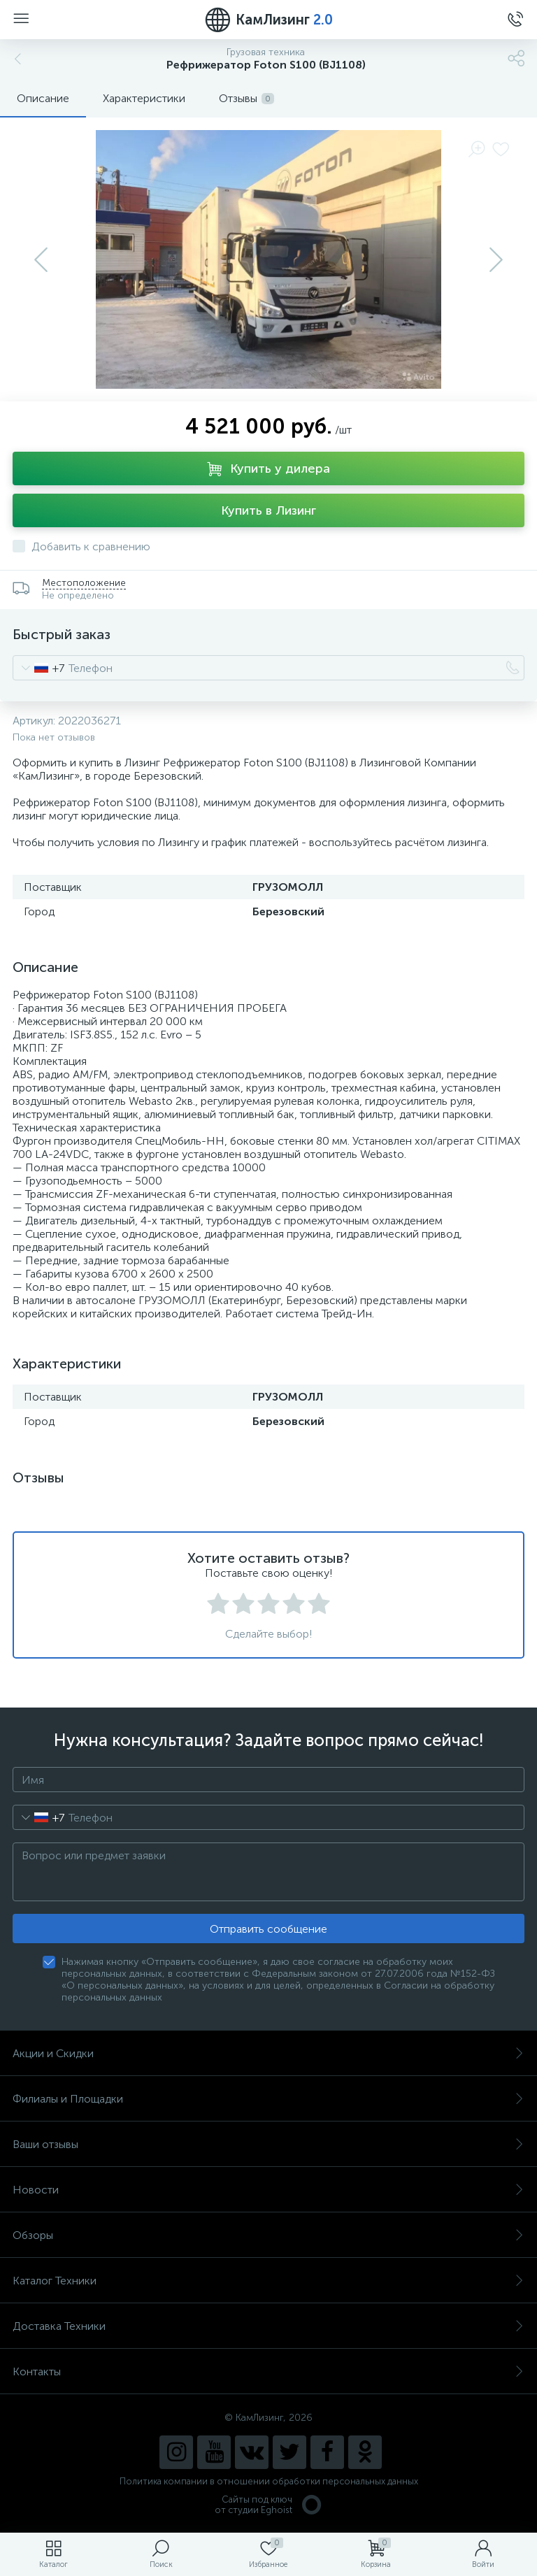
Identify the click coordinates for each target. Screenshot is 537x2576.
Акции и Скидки (268, 2053)
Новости (268, 2189)
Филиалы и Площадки (268, 2098)
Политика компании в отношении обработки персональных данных (269, 2481)
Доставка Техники (268, 2326)
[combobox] (38, 668)
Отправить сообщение (268, 1928)
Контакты (268, 2371)
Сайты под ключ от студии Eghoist (269, 2504)
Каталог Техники (268, 2280)
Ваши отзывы (268, 2144)
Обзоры (268, 2235)
